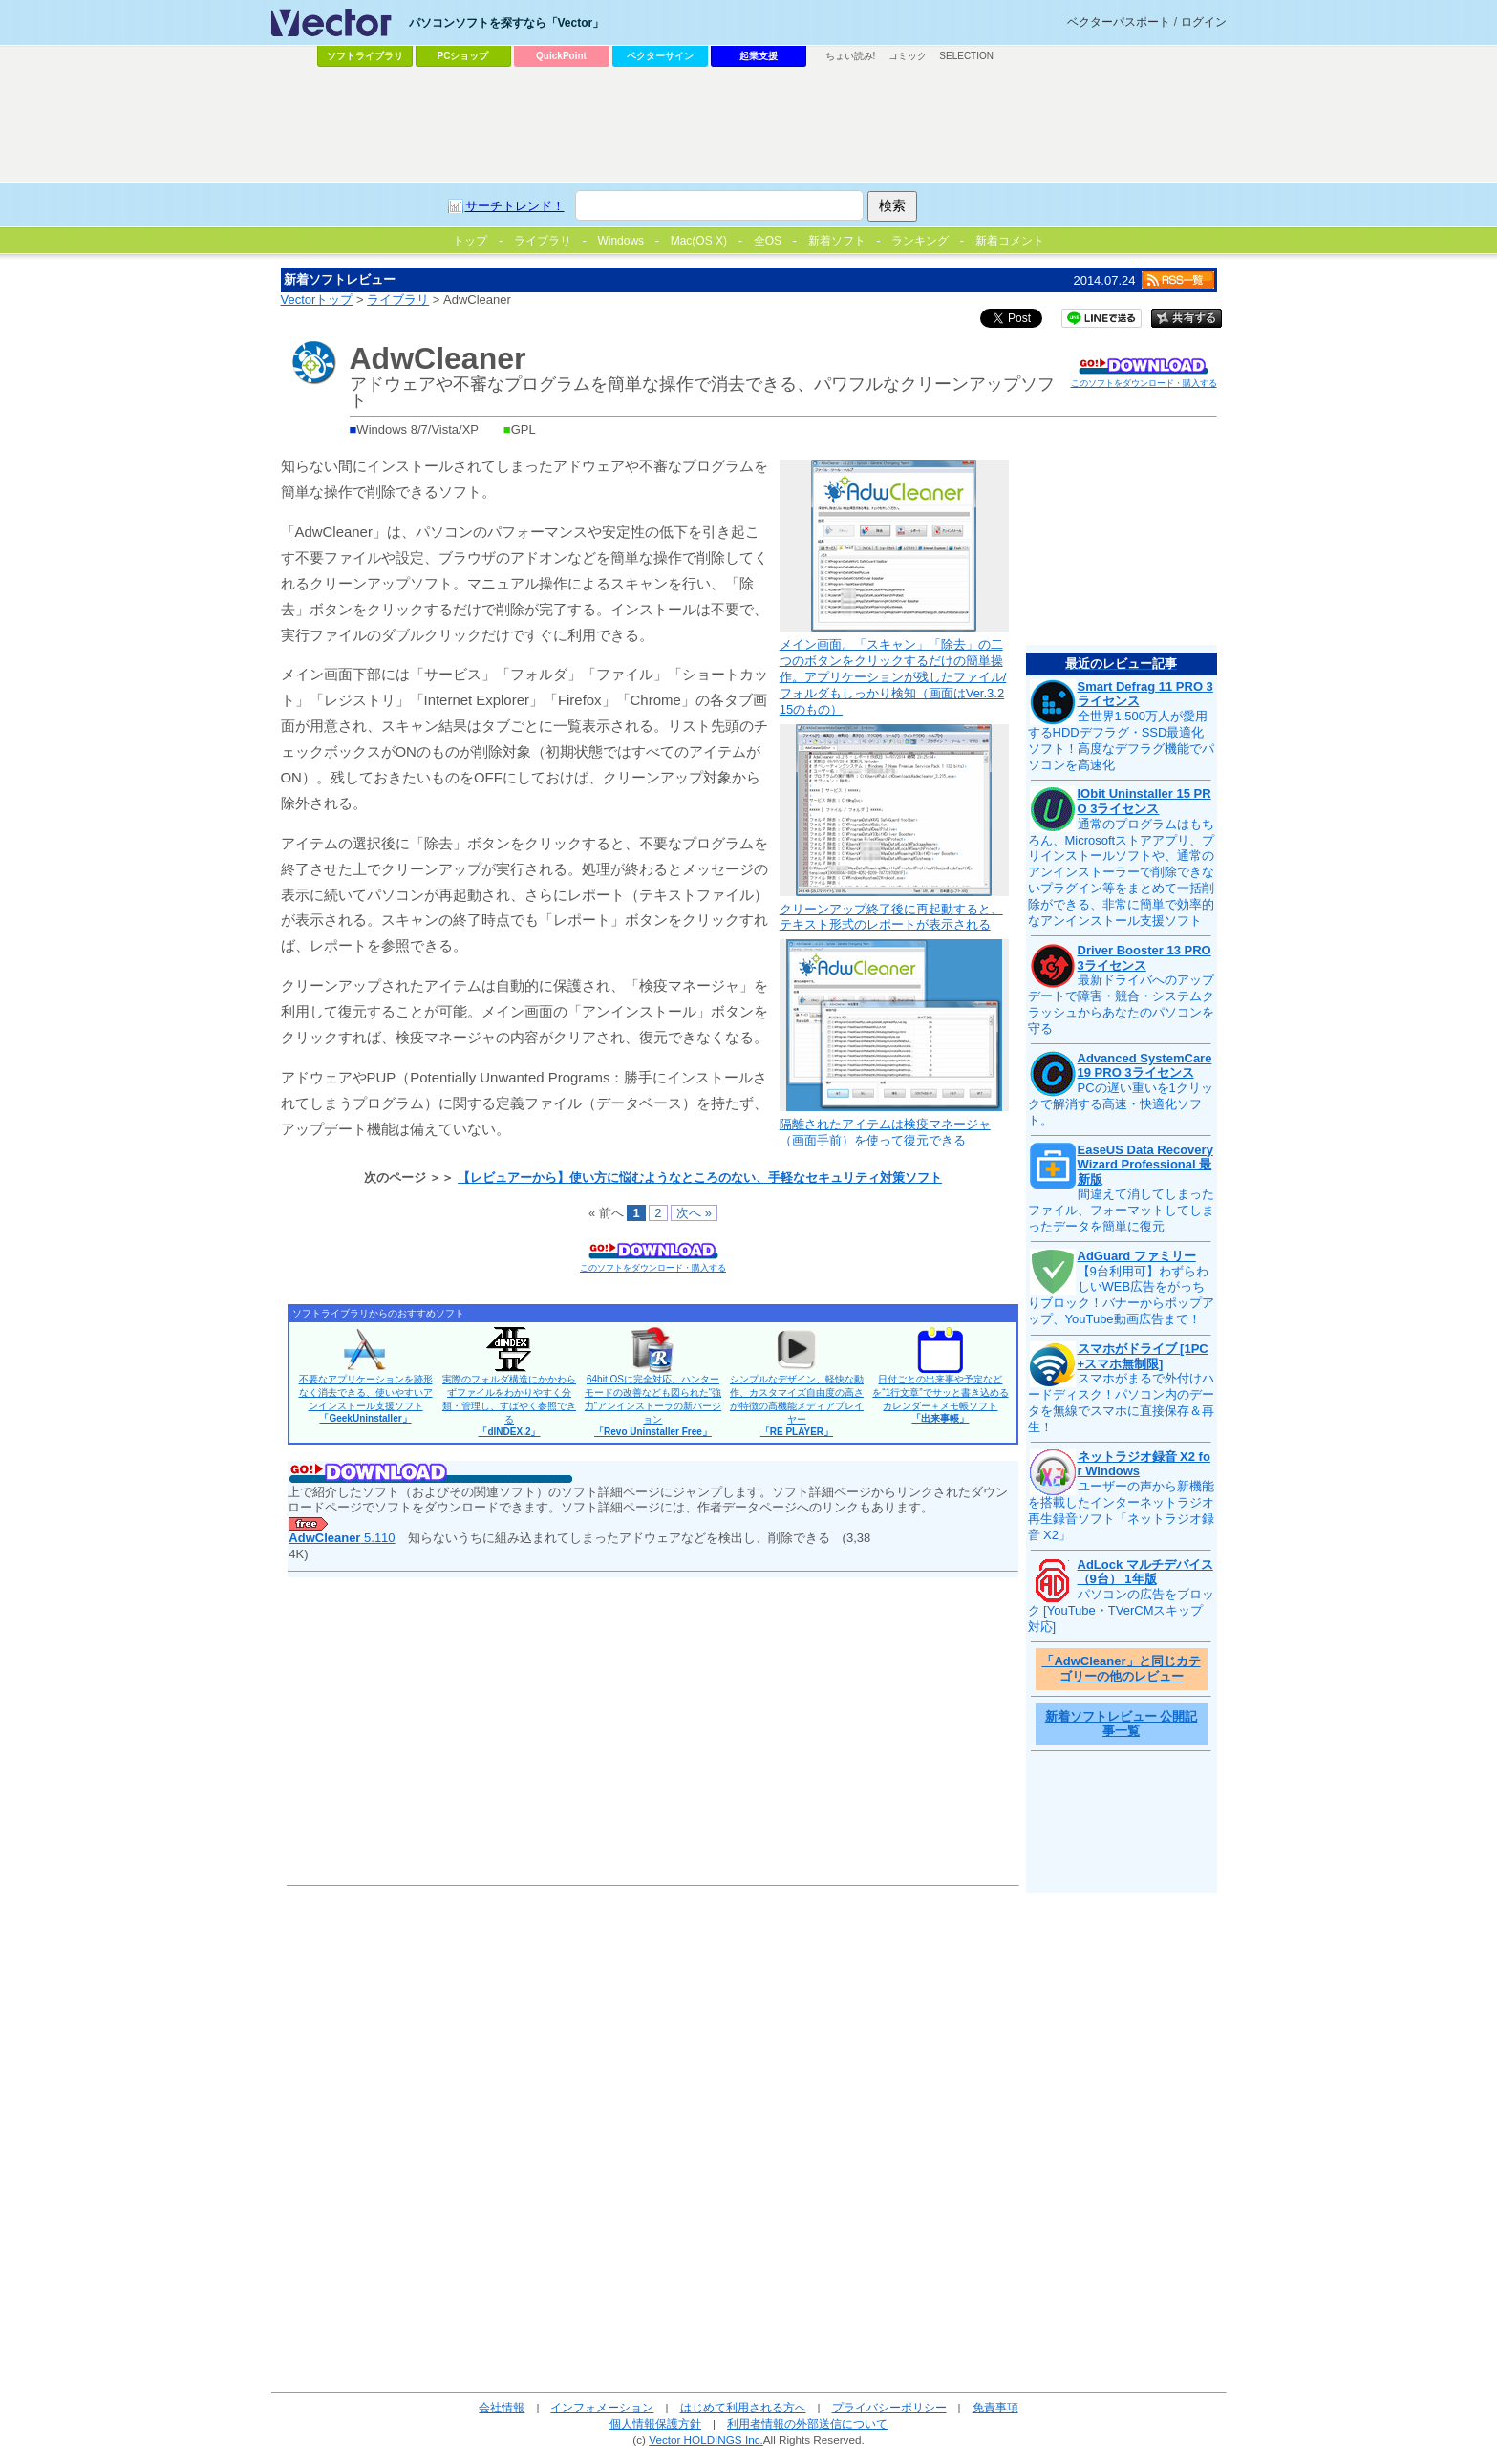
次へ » (694, 1213)
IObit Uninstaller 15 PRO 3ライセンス (1144, 801)
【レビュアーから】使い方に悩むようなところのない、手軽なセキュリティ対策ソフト (700, 1177)
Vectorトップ (317, 299)
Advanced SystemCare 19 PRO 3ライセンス (1145, 1066)
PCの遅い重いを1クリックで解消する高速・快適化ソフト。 (1120, 1104)
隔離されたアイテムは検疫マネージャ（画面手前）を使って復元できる (885, 1132)
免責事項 (995, 2407)
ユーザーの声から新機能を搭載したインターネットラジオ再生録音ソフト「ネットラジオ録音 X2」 (1121, 1510)
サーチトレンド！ (515, 206)
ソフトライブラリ (365, 56)
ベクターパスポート (1118, 22)
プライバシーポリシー (889, 2407)
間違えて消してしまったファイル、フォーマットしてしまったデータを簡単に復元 (1121, 1210)
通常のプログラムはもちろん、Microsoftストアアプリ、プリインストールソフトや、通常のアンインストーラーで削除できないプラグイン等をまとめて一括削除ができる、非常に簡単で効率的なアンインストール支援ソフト (1121, 872)
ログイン (1204, 22)
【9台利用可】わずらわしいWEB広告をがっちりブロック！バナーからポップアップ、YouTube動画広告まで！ (1121, 1295)
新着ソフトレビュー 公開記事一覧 (1121, 1724)
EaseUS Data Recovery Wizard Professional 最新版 (1145, 1165)
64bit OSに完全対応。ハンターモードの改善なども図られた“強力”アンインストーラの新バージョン (653, 1405)
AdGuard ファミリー (1137, 1256)
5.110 (342, 1538)
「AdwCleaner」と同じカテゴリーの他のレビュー (1120, 1668)
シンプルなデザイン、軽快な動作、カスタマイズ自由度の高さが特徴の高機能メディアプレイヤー (797, 1405)
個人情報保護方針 (655, 2423)
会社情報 (501, 2407)
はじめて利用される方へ (743, 2407)
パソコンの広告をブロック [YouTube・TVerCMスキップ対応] (1121, 1610)
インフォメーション (601, 2407)
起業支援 (758, 56)
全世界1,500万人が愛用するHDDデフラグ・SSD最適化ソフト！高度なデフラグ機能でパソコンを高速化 (1121, 740)
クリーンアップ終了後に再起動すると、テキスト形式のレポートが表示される (891, 917)
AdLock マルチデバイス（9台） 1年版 (1145, 1572)
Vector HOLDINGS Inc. (706, 2439)
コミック (907, 56)
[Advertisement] (749, 125)
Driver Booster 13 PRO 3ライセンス (1144, 958)
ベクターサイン (660, 56)
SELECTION (966, 56)
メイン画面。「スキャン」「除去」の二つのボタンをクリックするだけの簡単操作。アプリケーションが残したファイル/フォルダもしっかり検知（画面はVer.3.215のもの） (893, 677)
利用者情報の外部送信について (807, 2423)
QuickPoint (561, 56)
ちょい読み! (850, 56)
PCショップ (463, 56)
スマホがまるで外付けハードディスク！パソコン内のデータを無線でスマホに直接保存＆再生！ (1121, 1402)
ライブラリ (398, 299)
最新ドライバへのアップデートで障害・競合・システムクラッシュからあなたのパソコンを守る (1121, 1004)
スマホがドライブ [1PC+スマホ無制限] (1143, 1356)
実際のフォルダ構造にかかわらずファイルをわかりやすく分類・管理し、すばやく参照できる (509, 1405)
